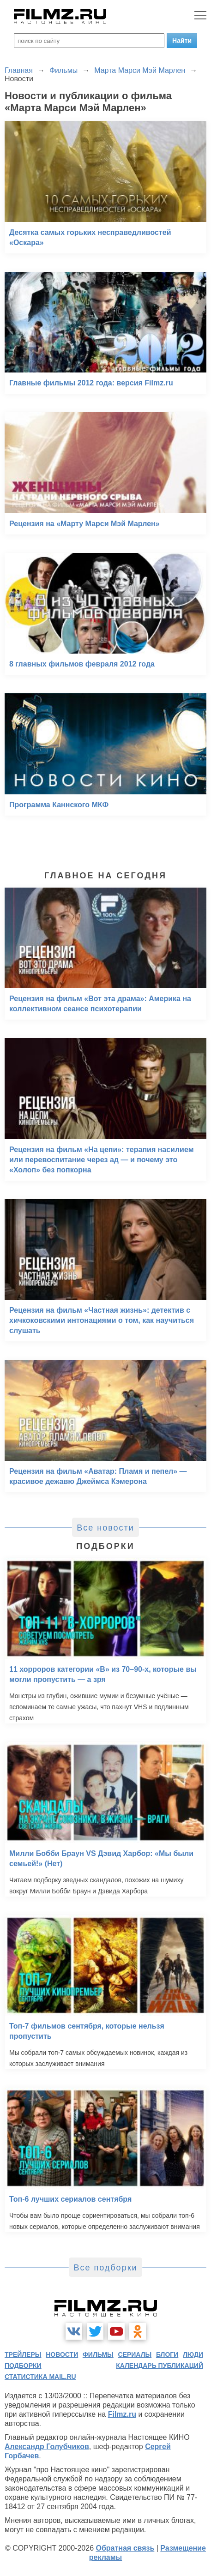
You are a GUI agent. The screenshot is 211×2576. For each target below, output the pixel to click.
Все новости (105, 1527)
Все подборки (105, 2267)
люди (193, 2354)
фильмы (98, 2354)
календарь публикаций (159, 2365)
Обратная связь (125, 2548)
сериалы (135, 2354)
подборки (23, 2365)
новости (62, 2354)
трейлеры (23, 2354)
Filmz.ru (122, 2414)
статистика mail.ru (40, 2376)
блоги (167, 2354)
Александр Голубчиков (47, 2446)
